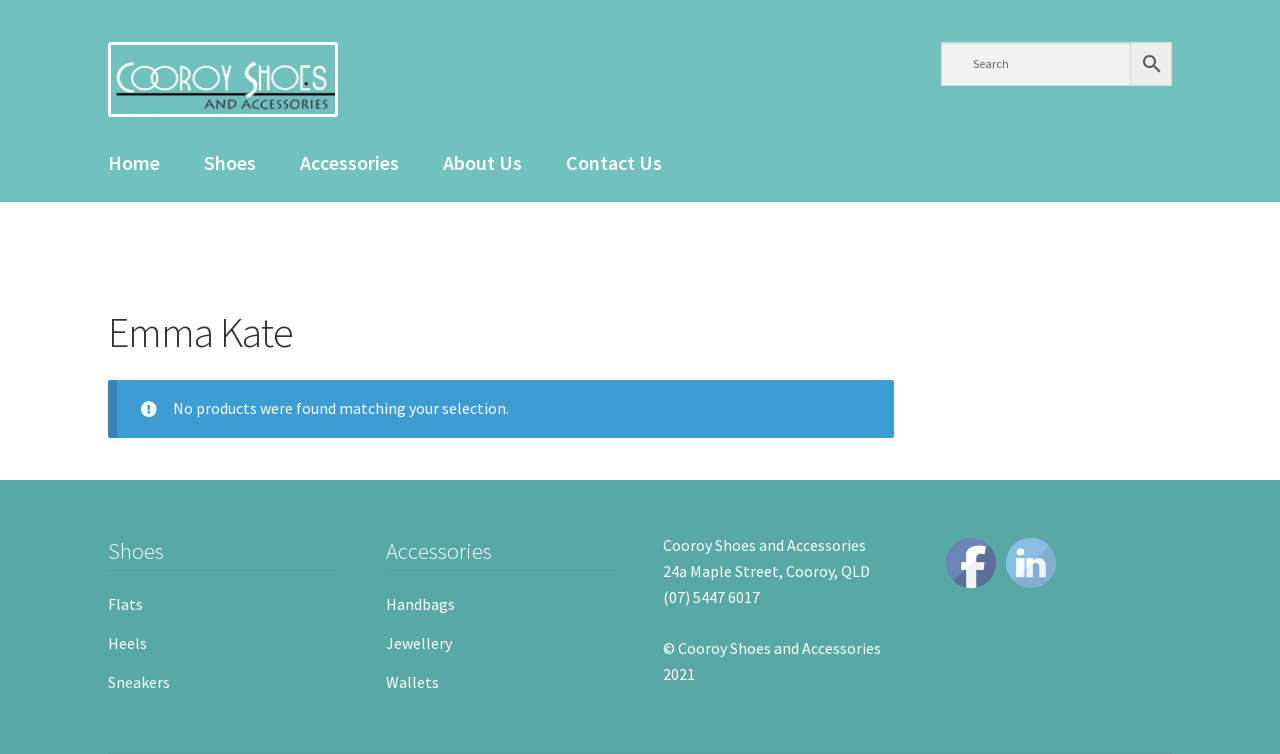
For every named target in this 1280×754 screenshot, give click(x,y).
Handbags (420, 604)
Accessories (349, 162)
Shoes (230, 162)
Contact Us (614, 162)
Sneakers (139, 682)
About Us (482, 162)
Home (134, 162)
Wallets (412, 682)
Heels (127, 643)
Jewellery (419, 643)
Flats (125, 604)
